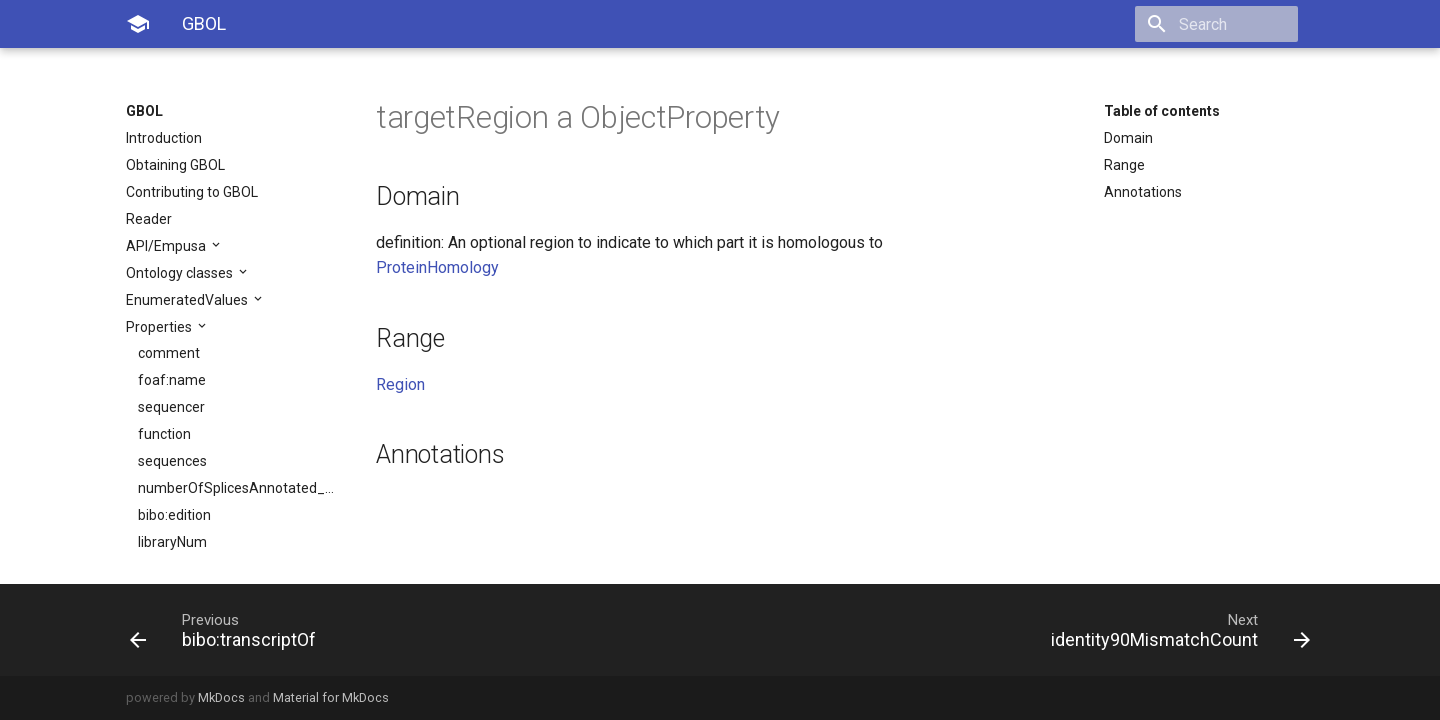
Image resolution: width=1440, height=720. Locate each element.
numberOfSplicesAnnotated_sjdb (237, 488)
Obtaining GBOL (175, 165)
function (164, 434)
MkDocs (221, 697)
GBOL (144, 111)
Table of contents (1162, 111)
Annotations (1143, 192)
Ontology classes (181, 273)
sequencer (171, 407)
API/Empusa (167, 246)
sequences (172, 461)
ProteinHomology (437, 267)
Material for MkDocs (331, 697)
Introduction (164, 138)
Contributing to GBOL (192, 192)
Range (1124, 165)
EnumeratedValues (188, 300)
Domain (1128, 138)
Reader (149, 219)
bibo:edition (174, 515)
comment (169, 353)
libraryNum (172, 542)
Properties (160, 327)
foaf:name (172, 380)
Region (400, 384)
